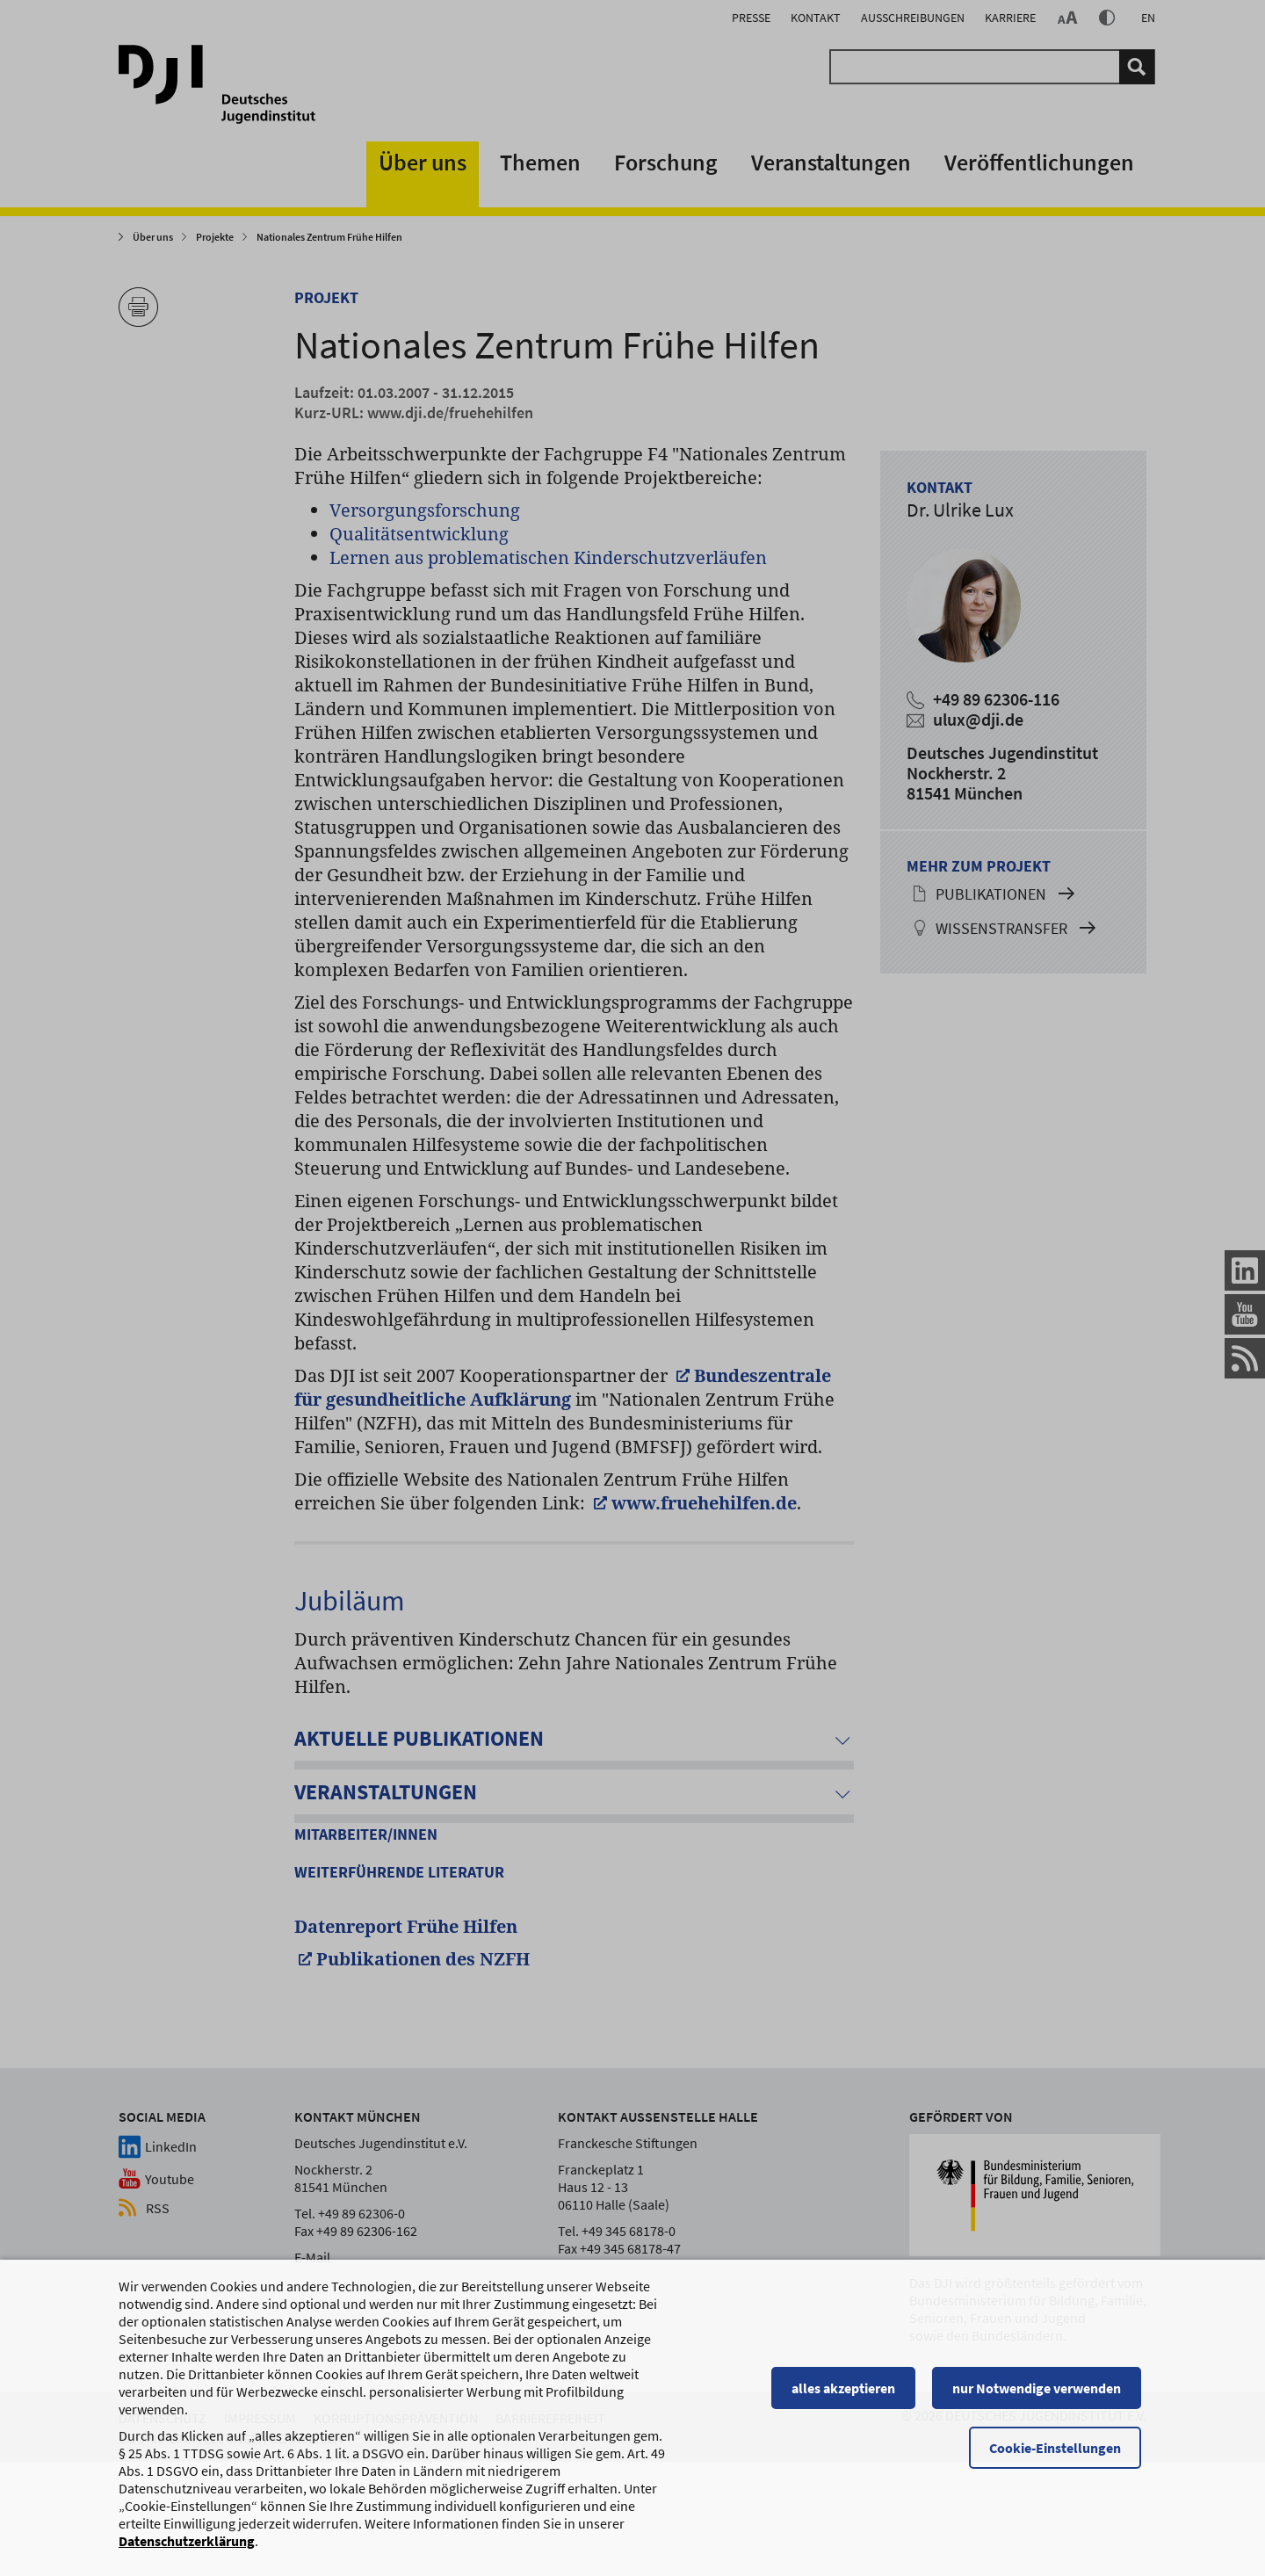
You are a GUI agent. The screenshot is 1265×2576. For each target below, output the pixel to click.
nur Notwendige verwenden (1042, 2390)
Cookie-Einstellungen (1060, 2449)
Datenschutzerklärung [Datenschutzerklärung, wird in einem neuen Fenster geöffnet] (187, 2542)
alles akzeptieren (848, 2390)
